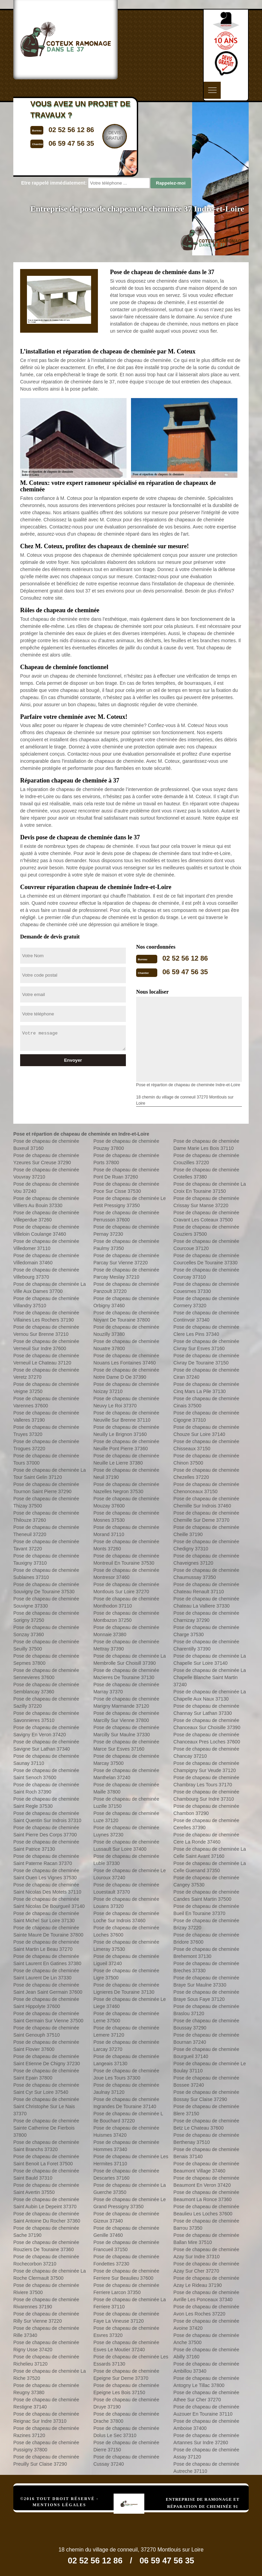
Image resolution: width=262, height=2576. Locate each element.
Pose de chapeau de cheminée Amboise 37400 (206, 2424)
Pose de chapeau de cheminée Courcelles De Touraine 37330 (206, 1259)
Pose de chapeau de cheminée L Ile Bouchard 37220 (128, 2117)
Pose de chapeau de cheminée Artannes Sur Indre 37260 (206, 2439)
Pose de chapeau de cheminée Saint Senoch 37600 (46, 1774)
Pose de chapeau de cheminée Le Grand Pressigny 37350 (129, 2203)
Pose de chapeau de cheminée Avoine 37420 (206, 2324)
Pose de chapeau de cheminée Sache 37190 (46, 2231)
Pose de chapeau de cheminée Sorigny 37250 (46, 1616)
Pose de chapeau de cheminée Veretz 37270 (46, 1373)
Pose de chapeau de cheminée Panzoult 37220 (126, 1287)
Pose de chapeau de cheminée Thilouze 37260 (46, 1516)
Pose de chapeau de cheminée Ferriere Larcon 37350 (126, 2288)
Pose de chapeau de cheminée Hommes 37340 (126, 2145)
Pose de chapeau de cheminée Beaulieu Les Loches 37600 (206, 2210)
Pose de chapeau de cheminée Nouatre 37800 (126, 1345)
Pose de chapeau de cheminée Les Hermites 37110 (131, 2160)
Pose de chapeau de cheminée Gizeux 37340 (126, 2217)
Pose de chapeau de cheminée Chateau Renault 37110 (206, 1588)
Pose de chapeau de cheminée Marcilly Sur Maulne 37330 (126, 1731)
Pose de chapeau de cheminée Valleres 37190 (46, 1416)
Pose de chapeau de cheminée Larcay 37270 (126, 2045)
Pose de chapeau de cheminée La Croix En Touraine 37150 (209, 1187)
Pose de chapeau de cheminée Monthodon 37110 (126, 1602)
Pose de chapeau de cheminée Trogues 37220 (46, 1445)
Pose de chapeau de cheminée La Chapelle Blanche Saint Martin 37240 (209, 1677)
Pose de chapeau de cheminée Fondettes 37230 (126, 2260)
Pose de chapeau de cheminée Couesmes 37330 (206, 1287)
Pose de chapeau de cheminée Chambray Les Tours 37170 (206, 1781)
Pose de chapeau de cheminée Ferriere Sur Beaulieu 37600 (126, 2274)
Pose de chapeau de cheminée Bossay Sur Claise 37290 (206, 2095)
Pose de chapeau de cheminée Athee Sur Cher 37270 (206, 2396)
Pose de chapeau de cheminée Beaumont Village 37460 (206, 2167)
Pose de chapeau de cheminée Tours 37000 (46, 1459)
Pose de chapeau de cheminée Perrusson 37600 (126, 1216)
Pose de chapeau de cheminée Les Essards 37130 (131, 2360)
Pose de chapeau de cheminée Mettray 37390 (126, 1645)
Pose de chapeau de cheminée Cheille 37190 (206, 1530)
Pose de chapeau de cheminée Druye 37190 (126, 2403)
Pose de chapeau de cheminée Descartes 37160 (126, 2174)
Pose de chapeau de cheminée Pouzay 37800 (126, 1144)
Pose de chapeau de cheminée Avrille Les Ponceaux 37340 (206, 2296)
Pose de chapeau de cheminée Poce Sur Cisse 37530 (126, 1187)
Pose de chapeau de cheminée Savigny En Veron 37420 (46, 1731)
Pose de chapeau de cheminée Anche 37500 (206, 2339)
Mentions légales (59, 2504)
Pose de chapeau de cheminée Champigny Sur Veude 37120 (206, 1766)
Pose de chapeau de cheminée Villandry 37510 (46, 1302)
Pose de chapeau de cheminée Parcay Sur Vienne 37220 (126, 1259)
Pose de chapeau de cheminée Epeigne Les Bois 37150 (126, 2389)
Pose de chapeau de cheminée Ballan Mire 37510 (206, 2238)
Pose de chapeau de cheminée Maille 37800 (126, 1788)
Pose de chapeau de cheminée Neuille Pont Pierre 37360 (126, 1445)
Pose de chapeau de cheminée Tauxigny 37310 (46, 1559)
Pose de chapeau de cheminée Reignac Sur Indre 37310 (46, 2417)
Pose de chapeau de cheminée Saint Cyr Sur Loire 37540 (46, 2088)
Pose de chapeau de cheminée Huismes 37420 (126, 2131)
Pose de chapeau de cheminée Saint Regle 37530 (46, 1802)
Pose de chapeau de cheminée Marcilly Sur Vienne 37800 (126, 1716)
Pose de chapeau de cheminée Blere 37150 (206, 2110)
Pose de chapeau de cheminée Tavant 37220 (46, 1545)
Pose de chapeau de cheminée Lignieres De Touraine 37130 (126, 1988)
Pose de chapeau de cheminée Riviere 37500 (46, 2288)
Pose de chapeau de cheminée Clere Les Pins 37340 (206, 1330)
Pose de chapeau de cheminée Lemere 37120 (126, 2031)
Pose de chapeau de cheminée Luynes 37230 (126, 1831)
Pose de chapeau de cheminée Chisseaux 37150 (206, 1445)
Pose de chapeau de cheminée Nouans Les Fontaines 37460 (126, 1359)
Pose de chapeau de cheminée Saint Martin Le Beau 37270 (46, 1945)
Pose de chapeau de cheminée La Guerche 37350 (129, 2188)
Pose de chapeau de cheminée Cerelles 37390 (206, 1824)
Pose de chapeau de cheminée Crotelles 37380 (206, 1173)
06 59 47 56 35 (185, 972)
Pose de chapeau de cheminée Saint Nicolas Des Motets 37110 (47, 1888)
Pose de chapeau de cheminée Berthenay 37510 (206, 2138)
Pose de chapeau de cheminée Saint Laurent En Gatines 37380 (47, 1960)
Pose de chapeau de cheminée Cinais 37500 (206, 1402)
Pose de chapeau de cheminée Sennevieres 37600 (46, 1674)
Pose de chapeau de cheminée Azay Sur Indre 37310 (206, 2253)
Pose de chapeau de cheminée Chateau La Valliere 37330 (206, 1602)
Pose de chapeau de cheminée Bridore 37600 (206, 1938)
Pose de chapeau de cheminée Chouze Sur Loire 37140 (206, 1430)
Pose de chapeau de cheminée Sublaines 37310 (46, 1573)
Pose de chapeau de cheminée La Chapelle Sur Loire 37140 (209, 1659)
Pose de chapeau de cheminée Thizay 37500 (46, 1502)
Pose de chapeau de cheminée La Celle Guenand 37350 (209, 1867)
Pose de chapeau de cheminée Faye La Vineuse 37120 (126, 2317)
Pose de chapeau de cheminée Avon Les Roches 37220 (206, 2310)
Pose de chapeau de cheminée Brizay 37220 (206, 1924)
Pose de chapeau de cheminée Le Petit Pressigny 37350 (129, 1202)
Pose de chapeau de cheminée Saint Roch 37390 (46, 1788)
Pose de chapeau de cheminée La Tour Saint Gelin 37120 (49, 1473)
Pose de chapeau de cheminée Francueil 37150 (126, 2246)
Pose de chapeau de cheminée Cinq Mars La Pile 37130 (206, 1387)
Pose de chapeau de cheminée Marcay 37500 (126, 1759)
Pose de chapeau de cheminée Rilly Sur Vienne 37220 (46, 2317)
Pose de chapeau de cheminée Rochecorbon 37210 (46, 2260)
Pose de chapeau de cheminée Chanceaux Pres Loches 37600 (206, 1738)
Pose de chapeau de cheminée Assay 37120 (206, 2453)
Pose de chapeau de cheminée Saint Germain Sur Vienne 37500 (48, 2017)
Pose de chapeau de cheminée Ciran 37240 (206, 1373)
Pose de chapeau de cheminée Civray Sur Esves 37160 (206, 1345)
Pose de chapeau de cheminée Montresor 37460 (126, 1573)
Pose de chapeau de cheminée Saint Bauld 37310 (46, 2174)
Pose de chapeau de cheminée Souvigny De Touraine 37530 (46, 1588)
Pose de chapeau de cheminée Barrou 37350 (206, 2224)
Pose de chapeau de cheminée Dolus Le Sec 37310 (126, 2431)
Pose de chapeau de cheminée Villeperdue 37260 (46, 1216)
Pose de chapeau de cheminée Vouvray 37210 (46, 1173)
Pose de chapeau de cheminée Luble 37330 (126, 1859)
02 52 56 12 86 (185, 958)
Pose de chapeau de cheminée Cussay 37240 (126, 2460)
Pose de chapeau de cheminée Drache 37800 (126, 2417)
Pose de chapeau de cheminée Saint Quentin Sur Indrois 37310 (47, 1817)
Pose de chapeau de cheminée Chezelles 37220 (206, 1473)
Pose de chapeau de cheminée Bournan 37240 (206, 2038)
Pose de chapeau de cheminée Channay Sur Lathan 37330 (206, 1709)
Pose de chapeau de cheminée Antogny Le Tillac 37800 (206, 2381)
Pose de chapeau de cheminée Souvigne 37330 (46, 1602)
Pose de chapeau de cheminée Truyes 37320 (46, 1430)
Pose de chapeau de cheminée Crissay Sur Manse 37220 (206, 1202)
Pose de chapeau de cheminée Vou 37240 (46, 1187)
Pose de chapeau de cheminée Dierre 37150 (126, 2446)
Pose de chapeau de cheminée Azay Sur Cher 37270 (206, 2267)
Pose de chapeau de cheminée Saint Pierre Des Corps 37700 (46, 1831)
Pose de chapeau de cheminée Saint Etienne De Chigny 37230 (46, 2060)
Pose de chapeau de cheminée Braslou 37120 (206, 2010)
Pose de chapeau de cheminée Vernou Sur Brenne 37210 (46, 1330)
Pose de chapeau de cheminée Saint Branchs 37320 (46, 2145)
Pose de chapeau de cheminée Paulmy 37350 (126, 1244)
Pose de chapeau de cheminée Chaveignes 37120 (206, 1559)
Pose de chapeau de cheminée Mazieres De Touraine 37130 (126, 1674)
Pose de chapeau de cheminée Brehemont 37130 (206, 1952)
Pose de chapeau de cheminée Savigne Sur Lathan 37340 (46, 1745)
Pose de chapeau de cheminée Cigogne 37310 (206, 1416)
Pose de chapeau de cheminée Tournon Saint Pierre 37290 (46, 1488)
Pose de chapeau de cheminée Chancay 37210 (206, 1752)
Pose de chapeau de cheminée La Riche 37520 (49, 2374)
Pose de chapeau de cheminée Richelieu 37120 (46, 2360)
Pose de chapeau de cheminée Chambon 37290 (206, 1809)
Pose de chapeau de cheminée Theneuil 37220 (46, 1530)
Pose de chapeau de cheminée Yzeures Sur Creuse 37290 (46, 1159)
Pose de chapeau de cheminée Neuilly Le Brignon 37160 (126, 1430)
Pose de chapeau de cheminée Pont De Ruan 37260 (126, 1173)
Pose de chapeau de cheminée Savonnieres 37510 (46, 1716)
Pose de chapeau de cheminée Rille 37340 (46, 2331)
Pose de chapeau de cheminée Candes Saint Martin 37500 (206, 1895)
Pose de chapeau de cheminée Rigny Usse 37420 (46, 2346)
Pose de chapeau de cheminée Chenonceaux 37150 (206, 1488)
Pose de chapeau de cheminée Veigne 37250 (46, 1387)
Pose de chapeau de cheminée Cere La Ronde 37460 (206, 1838)
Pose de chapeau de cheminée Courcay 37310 (206, 1273)
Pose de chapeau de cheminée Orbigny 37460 (126, 1302)
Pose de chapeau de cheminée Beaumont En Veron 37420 (206, 2181)
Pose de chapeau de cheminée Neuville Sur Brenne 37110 (126, 1416)
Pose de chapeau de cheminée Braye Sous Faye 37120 (206, 1995)
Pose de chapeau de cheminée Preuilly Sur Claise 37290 (46, 2460)
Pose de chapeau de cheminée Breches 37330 (206, 1967)
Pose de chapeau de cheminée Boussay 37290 (206, 2024)
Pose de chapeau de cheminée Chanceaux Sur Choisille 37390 (206, 1724)
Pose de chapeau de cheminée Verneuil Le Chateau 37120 (46, 1359)
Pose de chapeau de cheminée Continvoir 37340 (206, 1316)
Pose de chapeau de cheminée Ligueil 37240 (126, 1960)
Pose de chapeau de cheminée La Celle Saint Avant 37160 (209, 1852)
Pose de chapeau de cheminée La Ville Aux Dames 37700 (49, 1287)
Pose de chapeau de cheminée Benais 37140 (206, 2153)
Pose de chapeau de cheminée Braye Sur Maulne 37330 (206, 1981)
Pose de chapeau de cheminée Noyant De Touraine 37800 (126, 1316)
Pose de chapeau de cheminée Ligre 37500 (126, 1974)
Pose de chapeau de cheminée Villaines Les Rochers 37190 (46, 1316)
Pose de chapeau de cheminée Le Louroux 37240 (129, 1874)
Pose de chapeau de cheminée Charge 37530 (206, 1631)
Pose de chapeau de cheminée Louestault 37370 (126, 1888)
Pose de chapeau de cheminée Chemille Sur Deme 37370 (206, 1516)
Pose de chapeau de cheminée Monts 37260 (126, 1545)
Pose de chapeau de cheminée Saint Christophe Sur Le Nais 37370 (46, 2106)
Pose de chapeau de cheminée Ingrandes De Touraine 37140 (126, 2103)
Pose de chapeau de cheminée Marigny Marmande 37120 (126, 1702)
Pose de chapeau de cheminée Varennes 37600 (46, 1402)
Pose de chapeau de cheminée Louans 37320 (126, 1902)
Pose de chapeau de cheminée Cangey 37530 (206, 1881)
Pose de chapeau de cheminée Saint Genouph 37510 (46, 2031)
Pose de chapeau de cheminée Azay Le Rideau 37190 (206, 2281)
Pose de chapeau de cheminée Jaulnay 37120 (126, 2088)
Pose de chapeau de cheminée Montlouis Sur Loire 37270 (126, 1588)
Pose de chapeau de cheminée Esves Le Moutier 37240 (126, 2346)
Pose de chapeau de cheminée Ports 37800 (126, 1159)
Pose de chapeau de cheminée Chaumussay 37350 (206, 1573)
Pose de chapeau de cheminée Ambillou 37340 (206, 2367)
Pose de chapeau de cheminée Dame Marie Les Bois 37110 (206, 1144)
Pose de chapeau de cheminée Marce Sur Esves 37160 (126, 1745)
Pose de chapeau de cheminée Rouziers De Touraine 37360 (46, 2246)
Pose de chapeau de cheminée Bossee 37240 (206, 2081)
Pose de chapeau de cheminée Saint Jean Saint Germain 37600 (47, 1988)
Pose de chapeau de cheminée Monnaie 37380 (126, 1631)
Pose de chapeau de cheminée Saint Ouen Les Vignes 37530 (46, 1874)
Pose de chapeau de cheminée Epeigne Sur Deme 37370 (126, 2374)
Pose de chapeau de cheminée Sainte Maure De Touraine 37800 (48, 1931)
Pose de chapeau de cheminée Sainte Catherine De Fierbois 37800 (46, 2128)
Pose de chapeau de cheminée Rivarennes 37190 (46, 2303)
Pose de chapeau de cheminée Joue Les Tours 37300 (126, 2074)
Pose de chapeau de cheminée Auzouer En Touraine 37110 (206, 2410)
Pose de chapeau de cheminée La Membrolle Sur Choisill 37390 (129, 1659)
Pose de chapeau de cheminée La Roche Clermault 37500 (49, 2274)
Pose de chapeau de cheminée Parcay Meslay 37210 (126, 1273)
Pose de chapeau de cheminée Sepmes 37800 (46, 1659)
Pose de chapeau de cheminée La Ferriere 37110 (129, 2303)
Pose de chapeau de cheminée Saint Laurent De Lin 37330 (46, 1974)
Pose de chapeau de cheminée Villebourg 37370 (46, 1273)
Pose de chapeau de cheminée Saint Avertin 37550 (46, 2188)
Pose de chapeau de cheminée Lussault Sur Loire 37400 (126, 1845)
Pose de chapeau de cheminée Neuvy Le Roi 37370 (126, 1402)
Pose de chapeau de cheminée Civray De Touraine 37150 (206, 1359)
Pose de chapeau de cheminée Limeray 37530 (126, 1945)
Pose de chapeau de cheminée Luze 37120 (126, 1817)
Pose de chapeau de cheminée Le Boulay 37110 (209, 2067)
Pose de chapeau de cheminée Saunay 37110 (46, 1759)
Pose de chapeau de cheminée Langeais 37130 (126, 2060)
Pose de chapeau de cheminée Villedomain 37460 (46, 1259)
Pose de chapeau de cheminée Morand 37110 (126, 1530)
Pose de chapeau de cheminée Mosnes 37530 (126, 1516)
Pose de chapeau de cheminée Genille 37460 (126, 2231)
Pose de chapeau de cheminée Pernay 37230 (126, 1230)
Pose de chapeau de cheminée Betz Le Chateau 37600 (206, 2124)
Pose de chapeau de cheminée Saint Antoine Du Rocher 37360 (46, 2217)
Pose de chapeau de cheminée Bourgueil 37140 (206, 2052)
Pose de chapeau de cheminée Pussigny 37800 (46, 2446)
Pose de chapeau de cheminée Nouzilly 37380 (126, 1330)
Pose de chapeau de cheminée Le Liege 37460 (129, 2002)
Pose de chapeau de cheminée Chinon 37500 (206, 1459)
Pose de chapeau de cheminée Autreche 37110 (206, 2467)
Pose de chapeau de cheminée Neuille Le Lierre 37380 (126, 1459)
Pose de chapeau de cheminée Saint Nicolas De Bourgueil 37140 (49, 1902)
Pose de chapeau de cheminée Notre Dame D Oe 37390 (126, 1373)
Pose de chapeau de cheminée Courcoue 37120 (206, 1244)
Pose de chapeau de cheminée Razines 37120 (46, 2431)
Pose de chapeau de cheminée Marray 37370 (126, 1688)
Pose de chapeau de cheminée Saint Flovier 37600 (46, 2045)
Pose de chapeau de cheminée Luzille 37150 (126, 1802)
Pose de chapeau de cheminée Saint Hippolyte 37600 (46, 2002)
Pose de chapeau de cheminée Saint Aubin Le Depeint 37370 (46, 2203)
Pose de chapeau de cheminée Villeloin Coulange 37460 (46, 1230)
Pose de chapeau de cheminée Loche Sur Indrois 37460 (126, 1917)
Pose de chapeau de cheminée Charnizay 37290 (206, 1616)
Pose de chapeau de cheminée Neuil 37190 (126, 1473)
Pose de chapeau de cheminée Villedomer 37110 (46, 1244)
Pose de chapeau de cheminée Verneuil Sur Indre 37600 (46, 1345)
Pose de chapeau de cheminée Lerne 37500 (126, 2017)
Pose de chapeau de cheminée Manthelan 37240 (126, 1774)
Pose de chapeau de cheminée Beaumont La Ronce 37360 (206, 2196)
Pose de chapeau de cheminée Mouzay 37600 (126, 1502)
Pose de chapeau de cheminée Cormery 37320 (206, 1302)
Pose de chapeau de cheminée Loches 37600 (126, 1931)
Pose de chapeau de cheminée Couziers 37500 (206, 1230)
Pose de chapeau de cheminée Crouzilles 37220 (206, 1159)
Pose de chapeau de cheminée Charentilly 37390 (206, 1645)
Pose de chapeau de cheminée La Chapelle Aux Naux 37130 (209, 1695)
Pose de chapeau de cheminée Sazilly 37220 (46, 1702)
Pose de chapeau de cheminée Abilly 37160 (206, 2353)
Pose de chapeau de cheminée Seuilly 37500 (46, 1645)
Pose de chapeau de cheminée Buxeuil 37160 (46, 1144)
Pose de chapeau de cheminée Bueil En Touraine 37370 (206, 1909)
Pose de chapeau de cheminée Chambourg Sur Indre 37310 (206, 1795)
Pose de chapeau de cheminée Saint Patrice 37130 (46, 1845)
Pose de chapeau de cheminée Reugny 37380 (46, 2389)
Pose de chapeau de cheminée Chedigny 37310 (206, 1545)
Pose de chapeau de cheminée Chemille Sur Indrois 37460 (206, 1502)
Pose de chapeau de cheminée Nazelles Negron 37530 (126, 1488)
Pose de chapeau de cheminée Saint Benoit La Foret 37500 (46, 2160)
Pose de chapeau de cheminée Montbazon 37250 (126, 1616)
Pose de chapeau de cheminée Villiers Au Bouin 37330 (46, 1202)
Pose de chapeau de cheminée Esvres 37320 (126, 2331)
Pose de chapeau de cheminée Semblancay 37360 (46, 1688)
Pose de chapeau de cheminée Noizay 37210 (126, 1387)
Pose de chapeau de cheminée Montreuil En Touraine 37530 (126, 1559)
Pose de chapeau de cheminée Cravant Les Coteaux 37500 (206, 1216)
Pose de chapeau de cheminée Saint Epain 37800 (46, 2074)
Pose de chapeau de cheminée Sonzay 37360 (46, 1631)
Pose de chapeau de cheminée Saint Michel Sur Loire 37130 (46, 1917)
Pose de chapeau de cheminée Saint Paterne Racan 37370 (46, 1859)
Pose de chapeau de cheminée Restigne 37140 (46, 2403)
